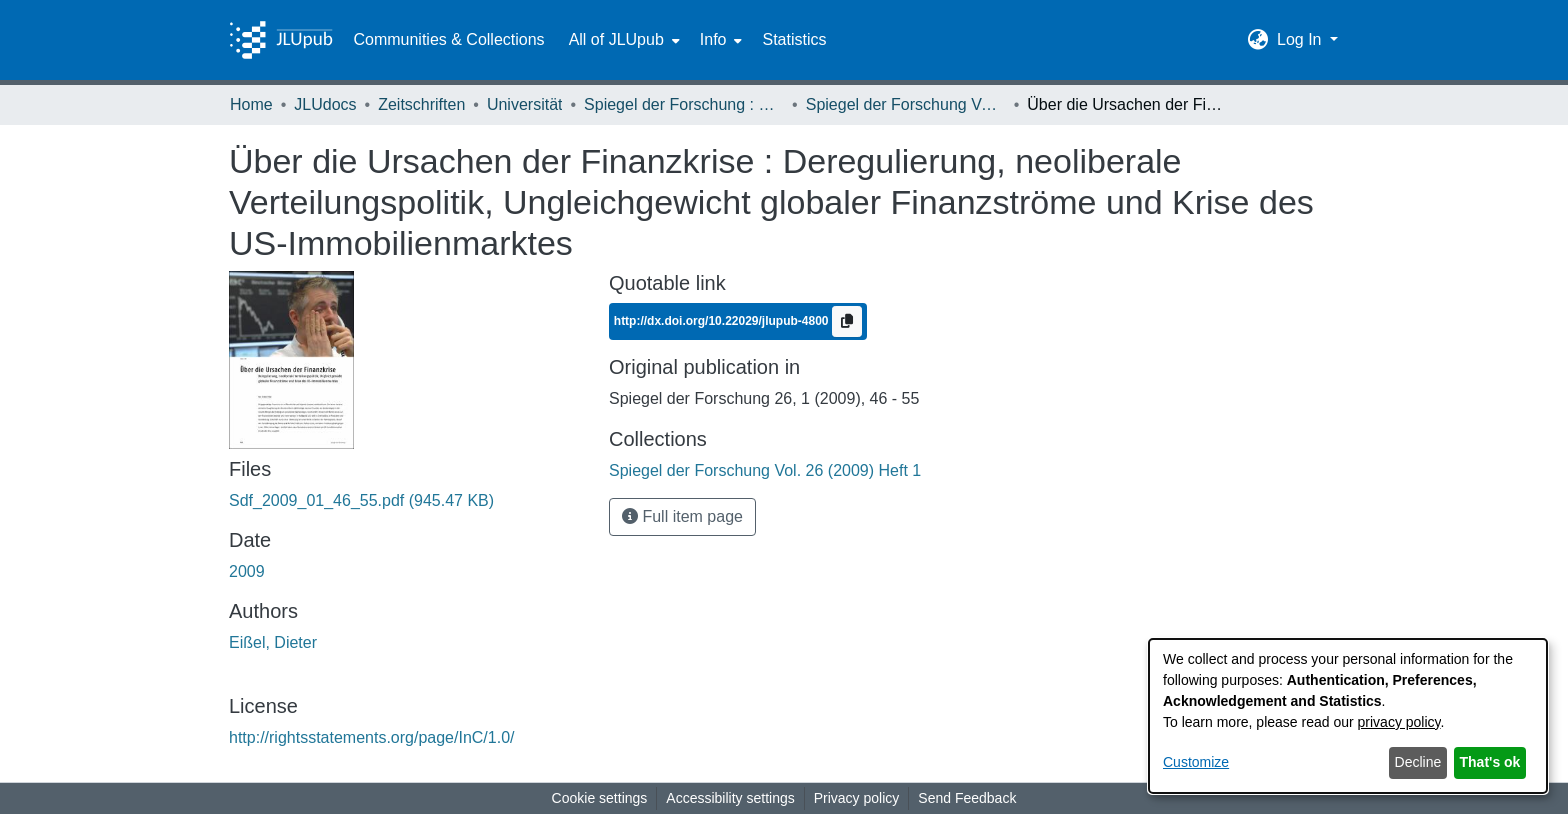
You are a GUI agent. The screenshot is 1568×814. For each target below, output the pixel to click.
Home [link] (251, 104)
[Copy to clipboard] (847, 321)
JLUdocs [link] (325, 104)
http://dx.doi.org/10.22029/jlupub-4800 (723, 321)
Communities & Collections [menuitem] (448, 39)
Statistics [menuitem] (794, 39)
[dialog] (1348, 716)
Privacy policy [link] (857, 798)
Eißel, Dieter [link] (273, 642)
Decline (1418, 762)
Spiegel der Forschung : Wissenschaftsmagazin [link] (684, 104)
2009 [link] (247, 571)
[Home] (281, 40)
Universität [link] (525, 104)
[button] (1258, 40)
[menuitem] (622, 40)
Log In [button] (1301, 39)
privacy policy (1399, 722)
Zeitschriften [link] (421, 104)
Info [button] (713, 39)
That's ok (1490, 762)
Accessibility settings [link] (730, 798)
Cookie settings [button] (600, 798)
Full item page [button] (682, 516)
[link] (361, 500)
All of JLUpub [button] (616, 39)
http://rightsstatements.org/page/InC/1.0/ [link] (372, 737)
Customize (1196, 762)
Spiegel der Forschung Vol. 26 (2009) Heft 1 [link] (906, 104)
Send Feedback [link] (967, 798)
